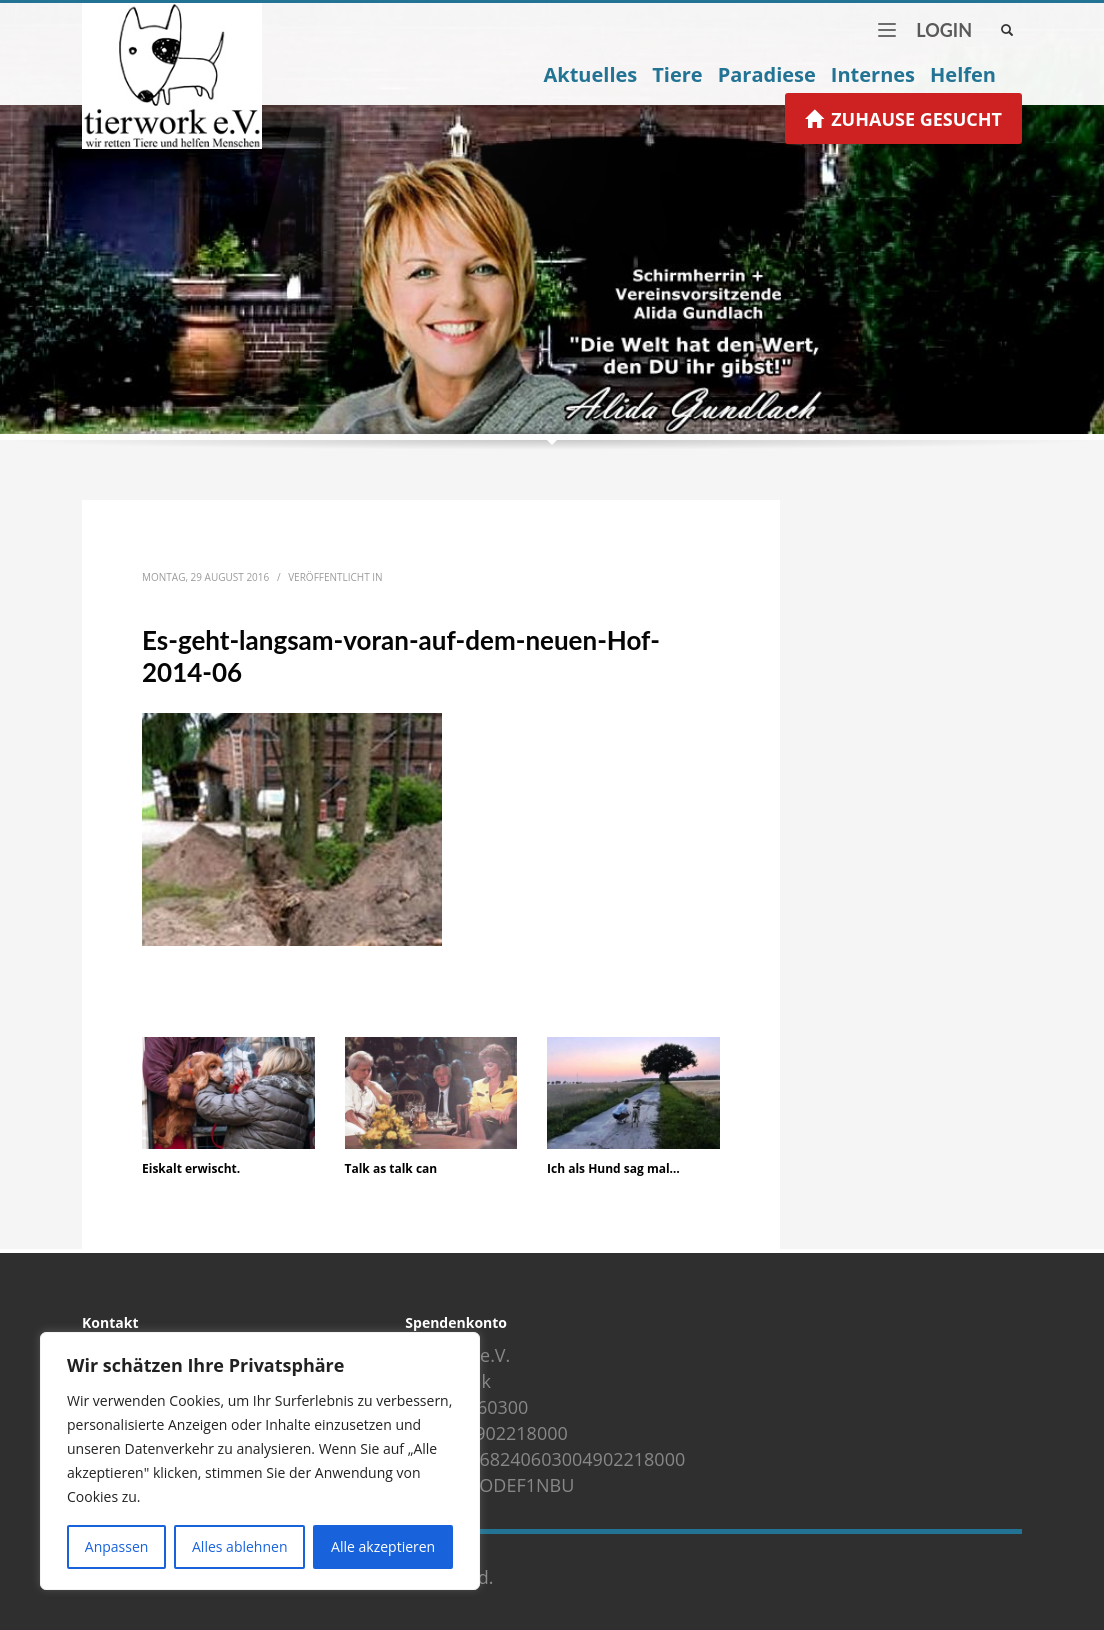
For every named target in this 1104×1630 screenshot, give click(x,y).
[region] (260, 1461)
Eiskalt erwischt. (191, 1168)
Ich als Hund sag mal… (613, 1168)
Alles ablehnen (239, 1546)
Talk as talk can (391, 1168)
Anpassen (117, 1546)
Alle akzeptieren (383, 1546)
